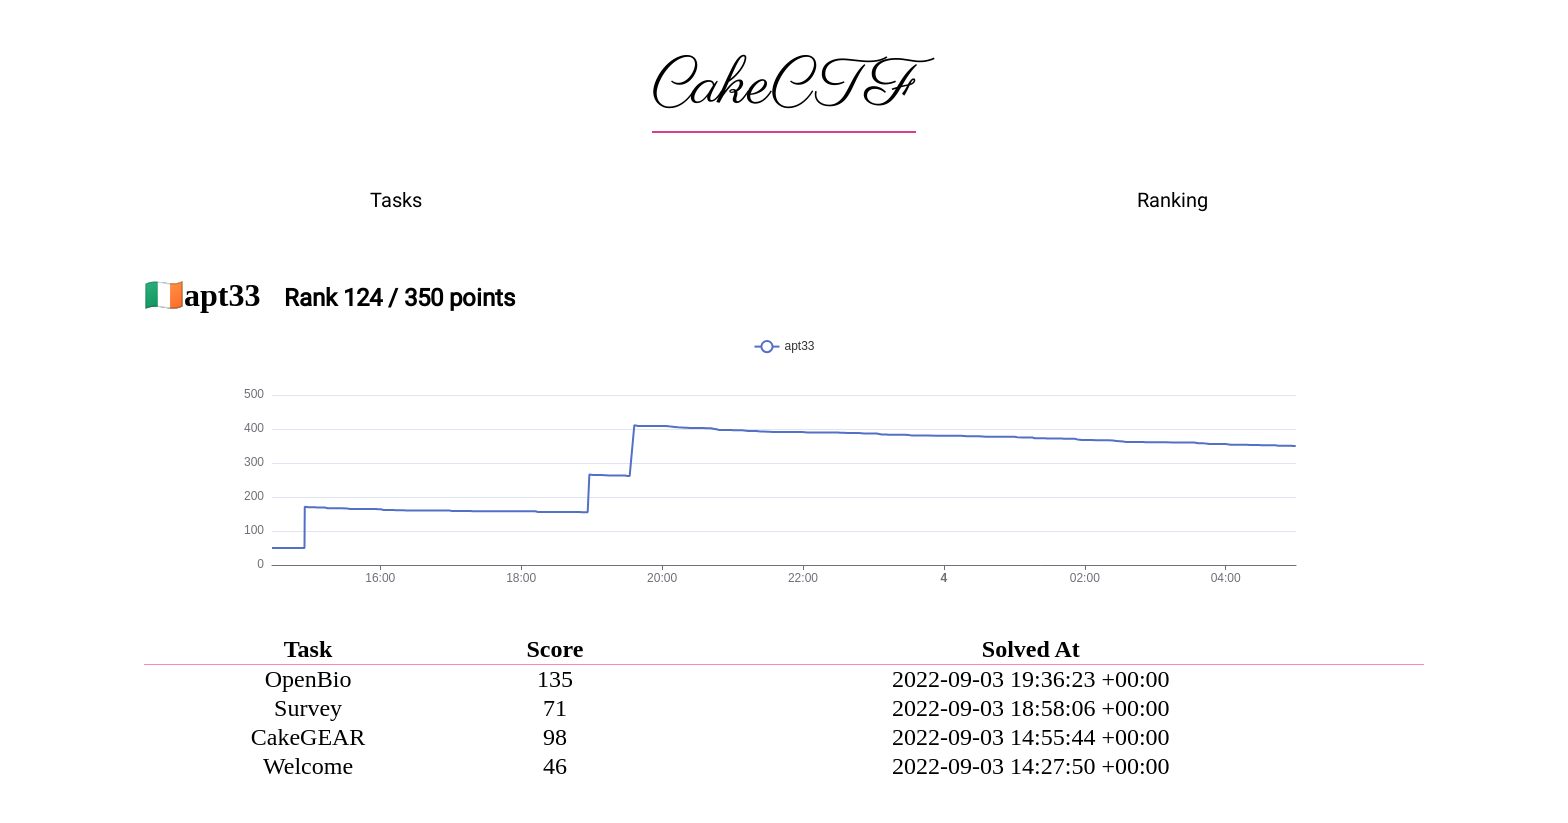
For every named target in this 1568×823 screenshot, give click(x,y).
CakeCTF (784, 87)
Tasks (396, 200)
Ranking (1172, 200)
